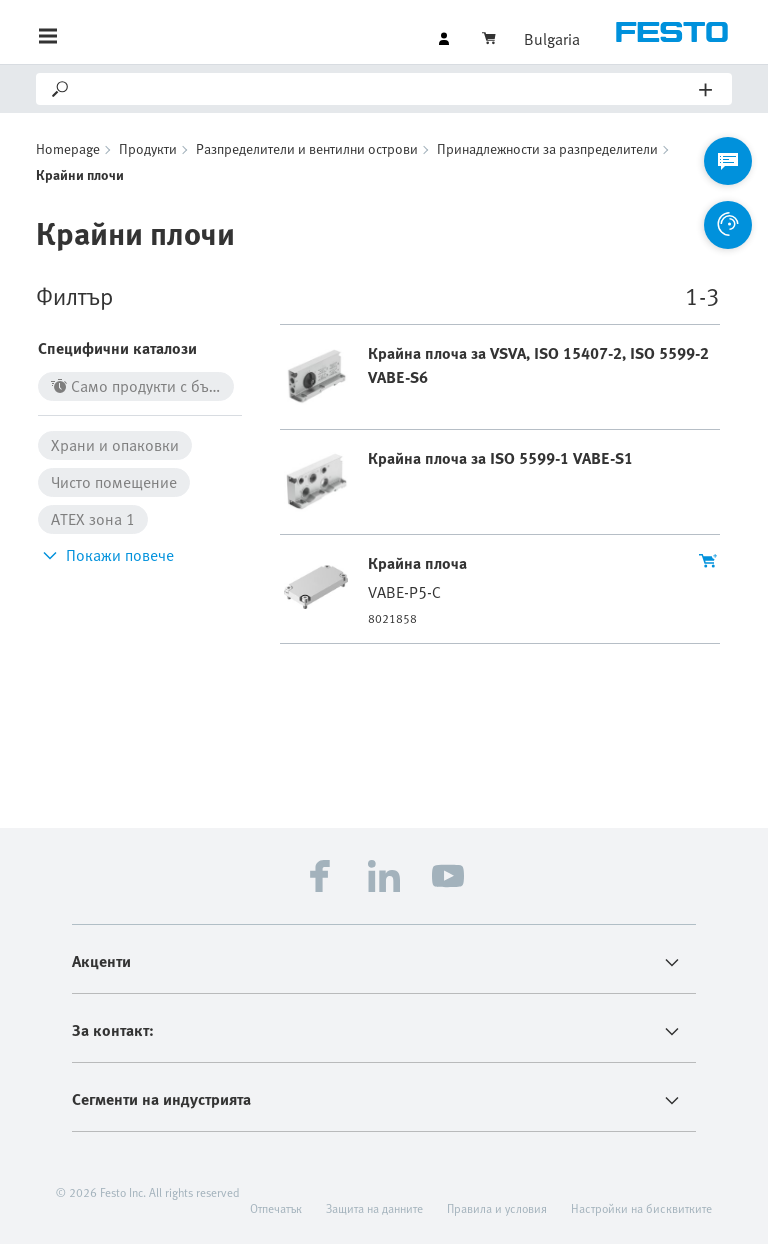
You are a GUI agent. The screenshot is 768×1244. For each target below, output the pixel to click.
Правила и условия (497, 1208)
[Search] (385, 89)
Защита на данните (374, 1208)
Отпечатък (276, 1208)
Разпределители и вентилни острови (307, 148)
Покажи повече (106, 555)
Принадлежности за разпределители (547, 148)
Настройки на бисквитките (641, 1208)
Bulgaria (552, 39)
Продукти (148, 148)
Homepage (68, 148)
